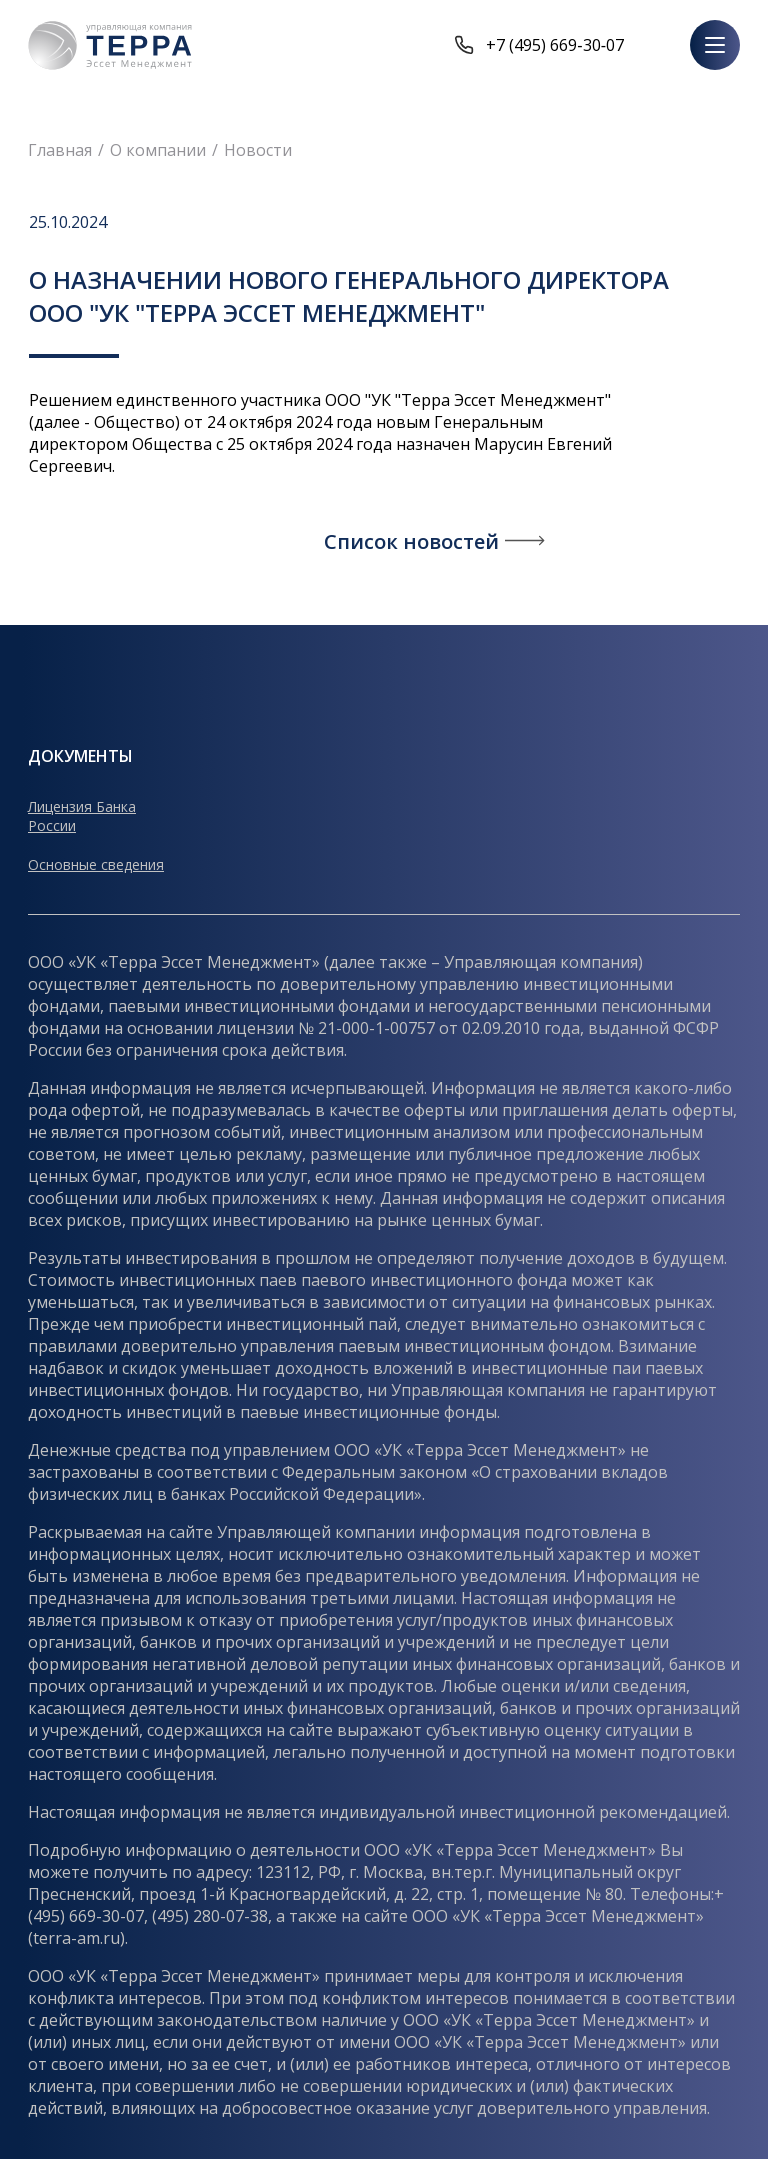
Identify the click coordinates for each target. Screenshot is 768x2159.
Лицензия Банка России (82, 816)
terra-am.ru (76, 1938)
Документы (80, 756)
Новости (258, 150)
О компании (158, 150)
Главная (60, 150)
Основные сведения (96, 864)
